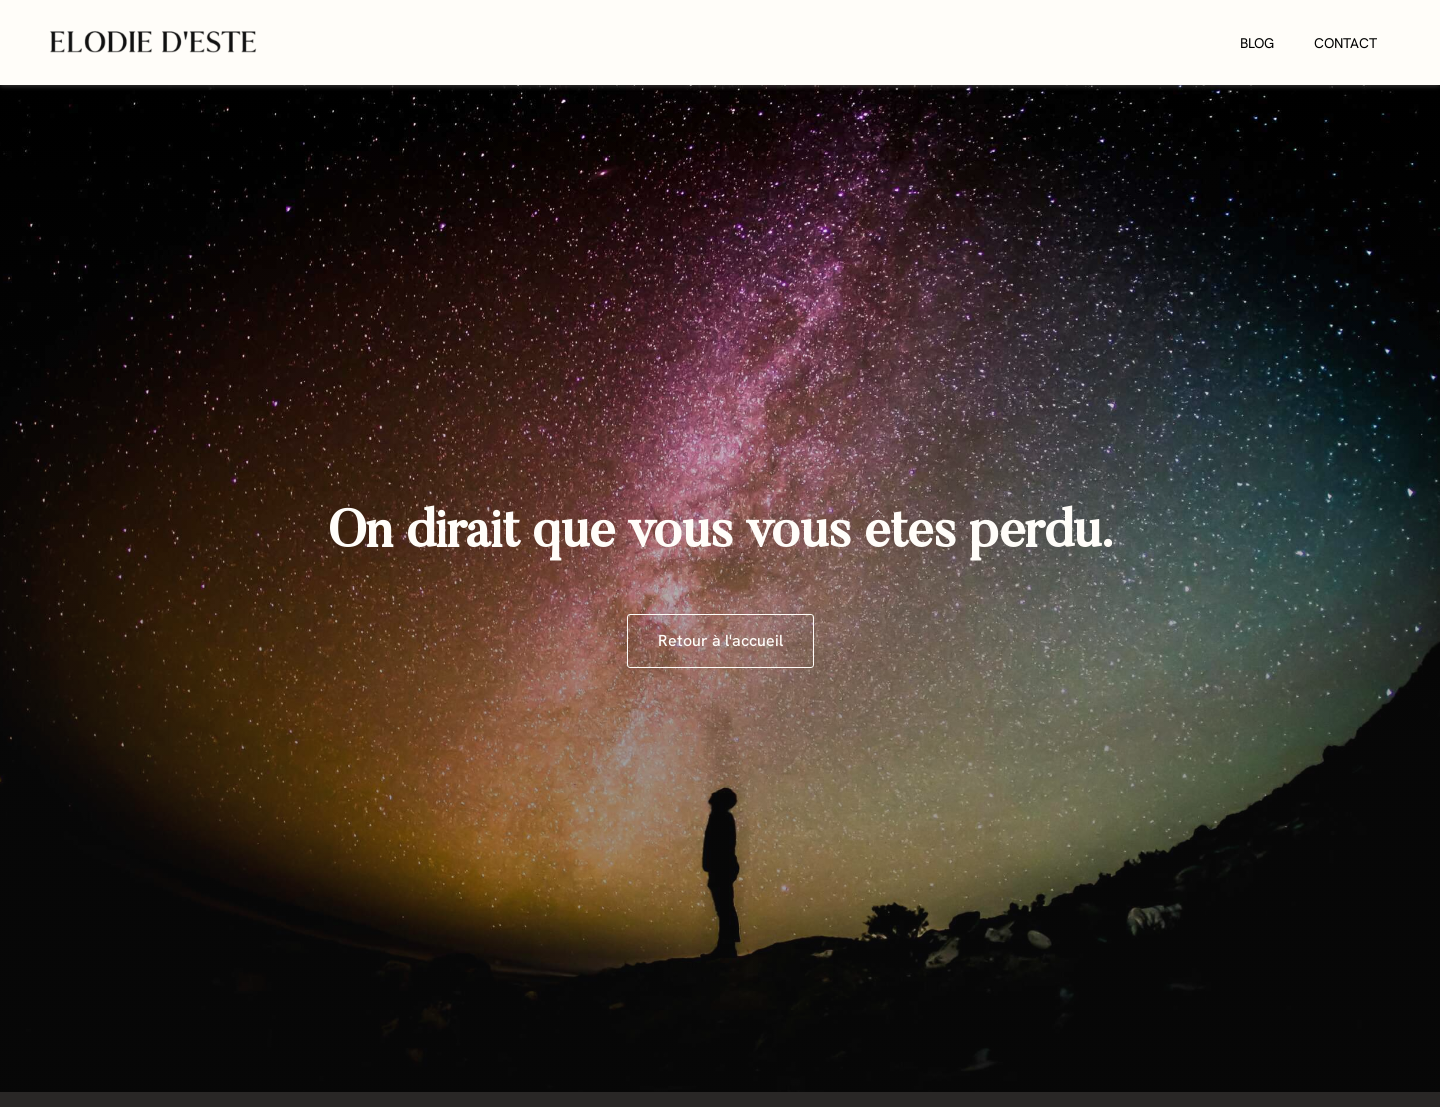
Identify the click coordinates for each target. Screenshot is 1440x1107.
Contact (1345, 43)
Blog (1257, 43)
